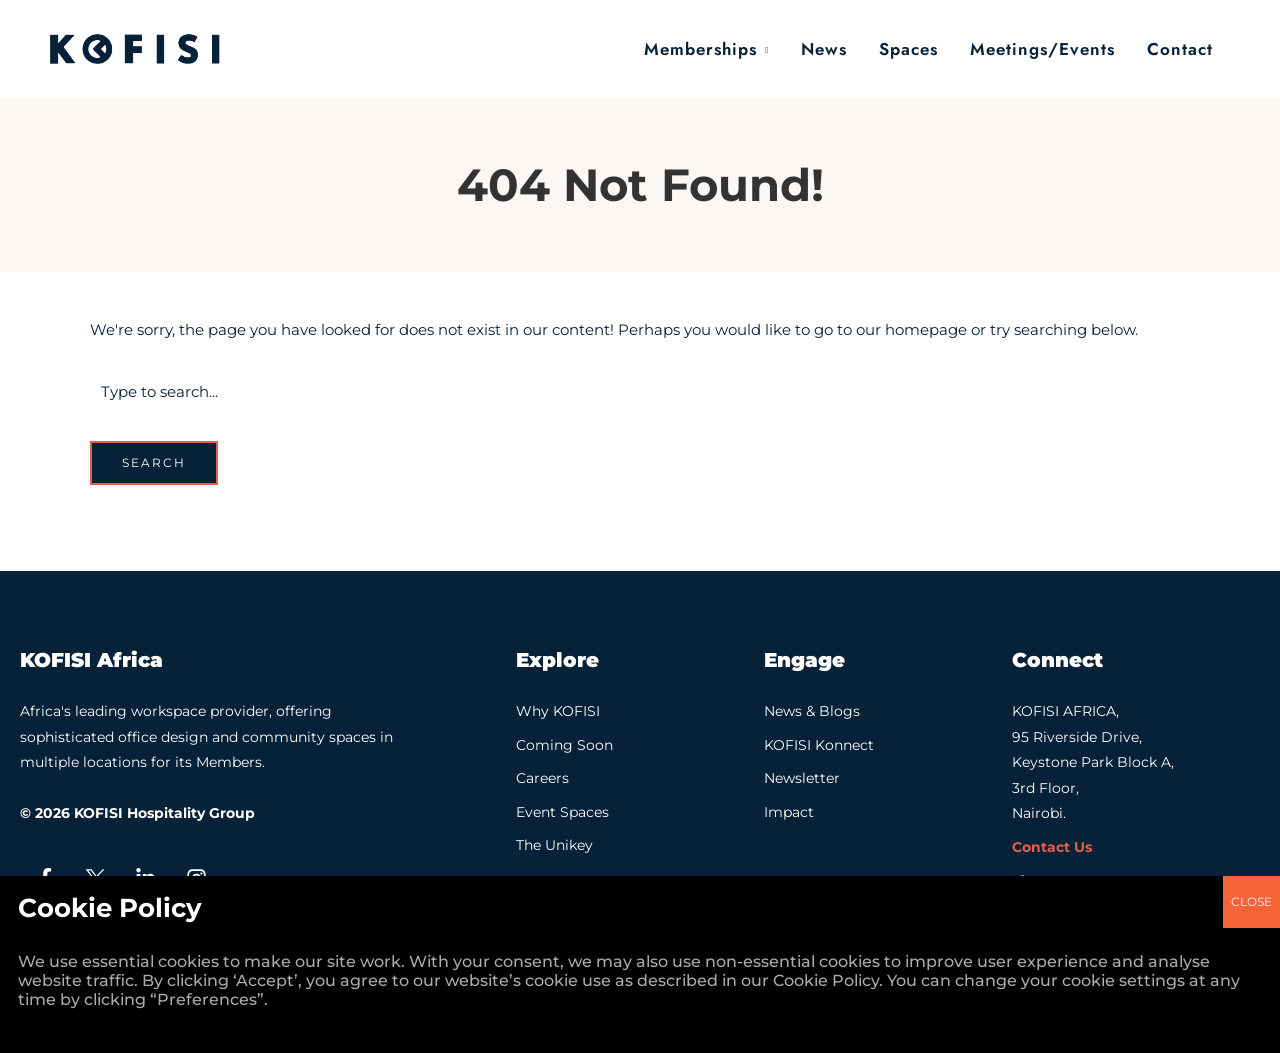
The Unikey (554, 845)
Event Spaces (562, 812)
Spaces (908, 49)
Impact (789, 812)
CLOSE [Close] (1251, 631)
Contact (1180, 49)
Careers (542, 778)
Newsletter (802, 778)
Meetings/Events (1042, 49)
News (824, 49)
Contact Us (1052, 847)
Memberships (700, 49)
